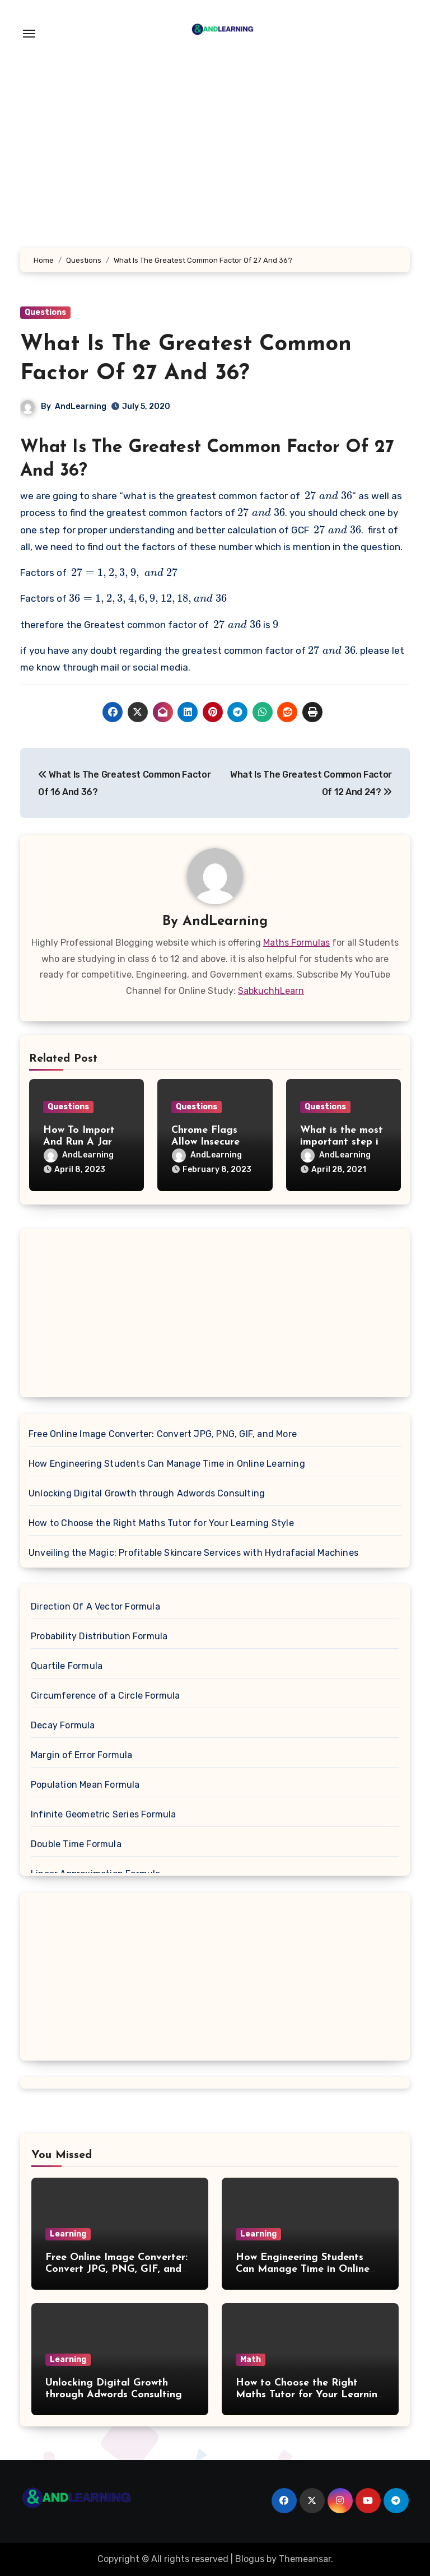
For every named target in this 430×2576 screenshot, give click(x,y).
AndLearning (80, 406)
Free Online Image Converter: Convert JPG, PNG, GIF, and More (163, 1434)
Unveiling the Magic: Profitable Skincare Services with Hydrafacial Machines (193, 1552)
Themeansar (305, 2559)
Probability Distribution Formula (99, 1636)
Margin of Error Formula (82, 1755)
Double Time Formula (76, 1844)
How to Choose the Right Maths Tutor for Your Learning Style (161, 1523)
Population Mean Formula (85, 1784)
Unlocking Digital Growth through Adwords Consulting (147, 1493)
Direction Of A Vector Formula (95, 1606)
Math (250, 2359)
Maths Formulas (296, 942)
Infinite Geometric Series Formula (103, 1814)
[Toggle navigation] (29, 33)
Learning (68, 2234)
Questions (45, 312)
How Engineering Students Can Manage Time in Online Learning (167, 1463)
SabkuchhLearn (271, 990)
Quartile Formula (66, 1666)
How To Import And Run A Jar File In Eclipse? (79, 1142)
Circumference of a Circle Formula (105, 1695)
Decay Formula (63, 1725)
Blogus (249, 2559)
